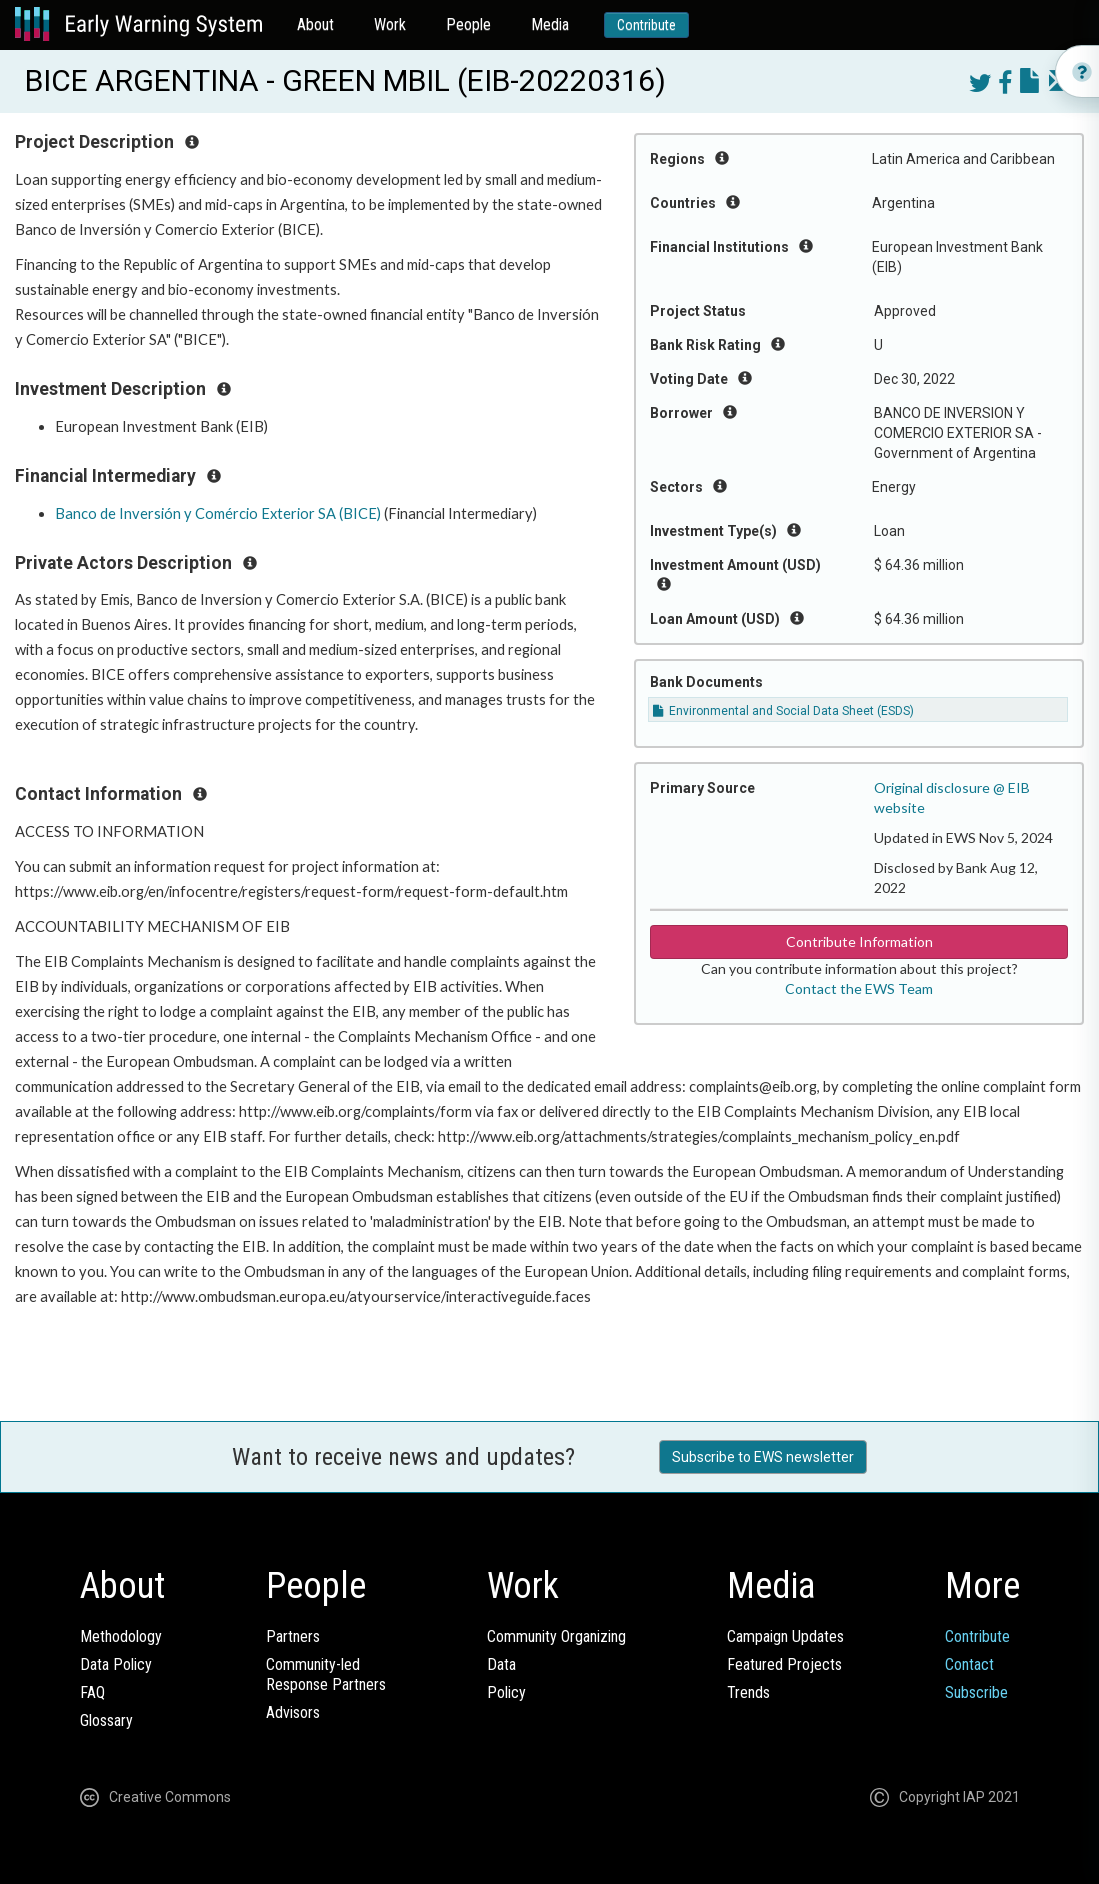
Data (501, 1664)
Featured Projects (784, 1664)
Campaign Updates (785, 1636)
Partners (293, 1636)
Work (390, 24)
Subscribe (976, 1692)
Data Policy (116, 1664)
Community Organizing (556, 1636)
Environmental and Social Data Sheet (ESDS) (783, 711)
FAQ (92, 1692)
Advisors (293, 1712)
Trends (748, 1692)
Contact (969, 1664)
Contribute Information (859, 941)
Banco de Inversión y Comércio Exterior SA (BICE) (218, 513)
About (315, 24)
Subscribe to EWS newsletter (763, 1457)
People (468, 24)
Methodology (121, 1636)
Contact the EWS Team (859, 988)
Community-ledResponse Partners (326, 1674)
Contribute (646, 25)
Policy (506, 1692)
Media (550, 24)
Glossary (106, 1720)
